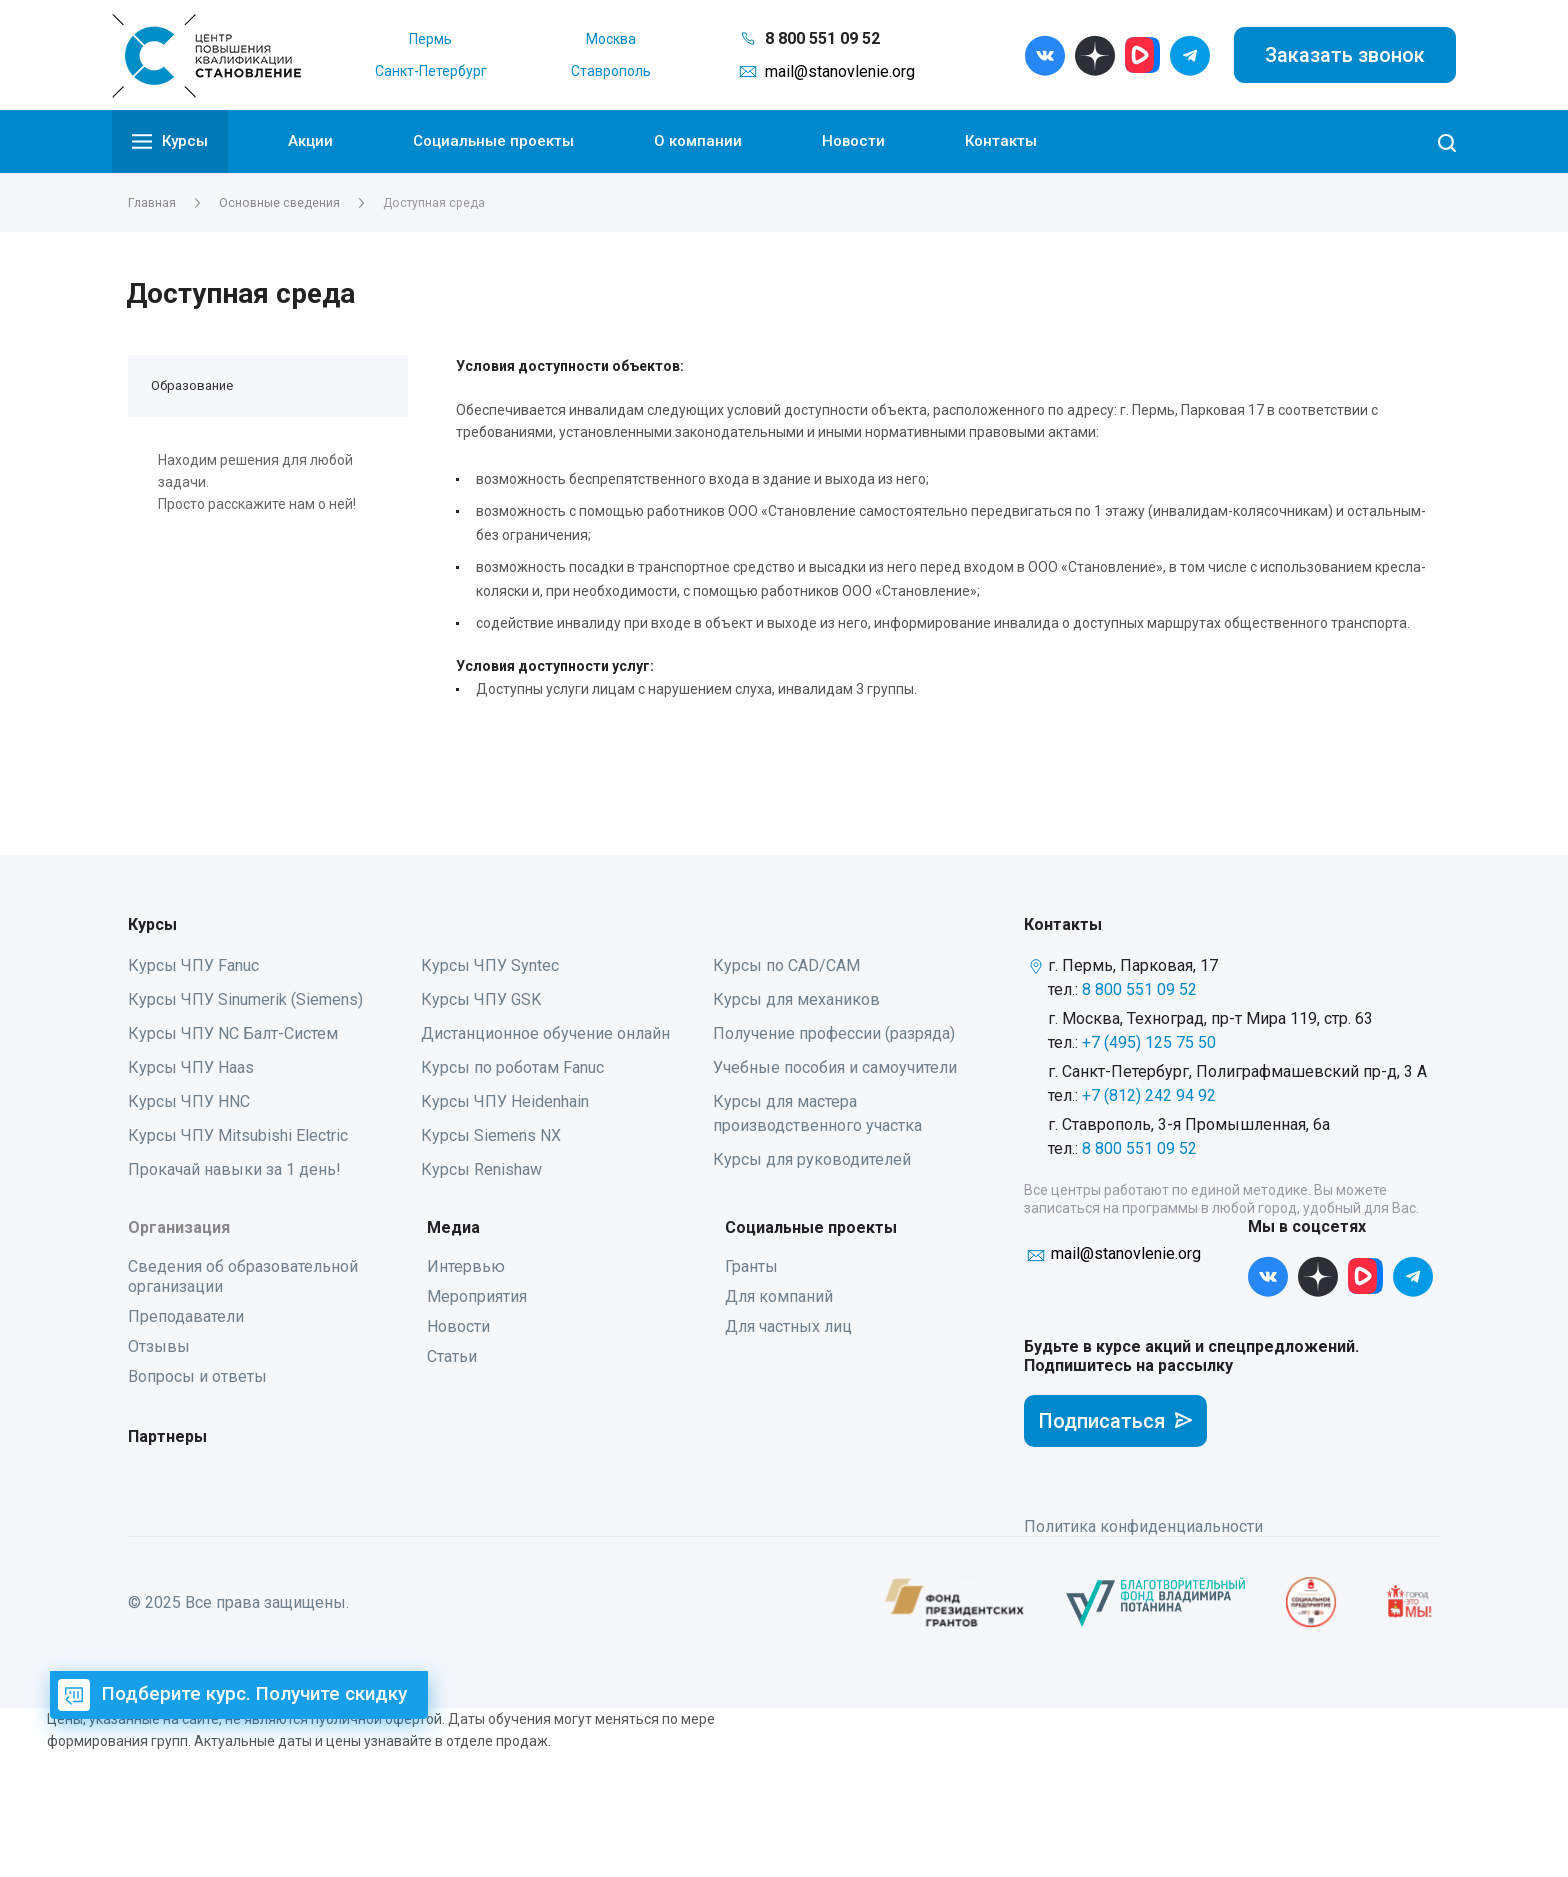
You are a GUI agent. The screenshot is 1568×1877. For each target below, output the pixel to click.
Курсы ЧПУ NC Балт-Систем (233, 1033)
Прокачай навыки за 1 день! (234, 1169)
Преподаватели (186, 1316)
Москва (611, 39)
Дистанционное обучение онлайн (545, 1033)
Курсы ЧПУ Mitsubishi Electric (238, 1135)
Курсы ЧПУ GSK (481, 999)
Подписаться (1115, 1421)
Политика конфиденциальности (1143, 1526)
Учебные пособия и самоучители (835, 1067)
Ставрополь (611, 71)
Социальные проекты (493, 141)
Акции (310, 141)
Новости (853, 141)
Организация (179, 1227)
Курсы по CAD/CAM (786, 965)
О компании (698, 141)
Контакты (1001, 141)
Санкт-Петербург (431, 71)
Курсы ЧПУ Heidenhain (505, 1101)
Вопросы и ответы (197, 1376)
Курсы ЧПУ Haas (191, 1067)
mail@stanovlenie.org (840, 71)
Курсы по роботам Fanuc (512, 1067)
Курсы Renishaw (481, 1169)
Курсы (170, 141)
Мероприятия (477, 1296)
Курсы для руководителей (812, 1159)
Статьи (452, 1356)
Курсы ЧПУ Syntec (490, 965)
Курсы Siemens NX (491, 1135)
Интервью (466, 1266)
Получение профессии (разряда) (834, 1033)
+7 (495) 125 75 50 (1149, 1042)
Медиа (453, 1227)
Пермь (430, 39)
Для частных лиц (788, 1326)
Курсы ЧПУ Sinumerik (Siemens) (245, 999)
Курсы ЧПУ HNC (189, 1101)
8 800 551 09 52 (822, 38)
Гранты (751, 1266)
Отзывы (159, 1346)
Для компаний (779, 1296)
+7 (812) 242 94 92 (1149, 1095)
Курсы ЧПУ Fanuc (193, 965)
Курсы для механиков (796, 999)
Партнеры (167, 1436)
